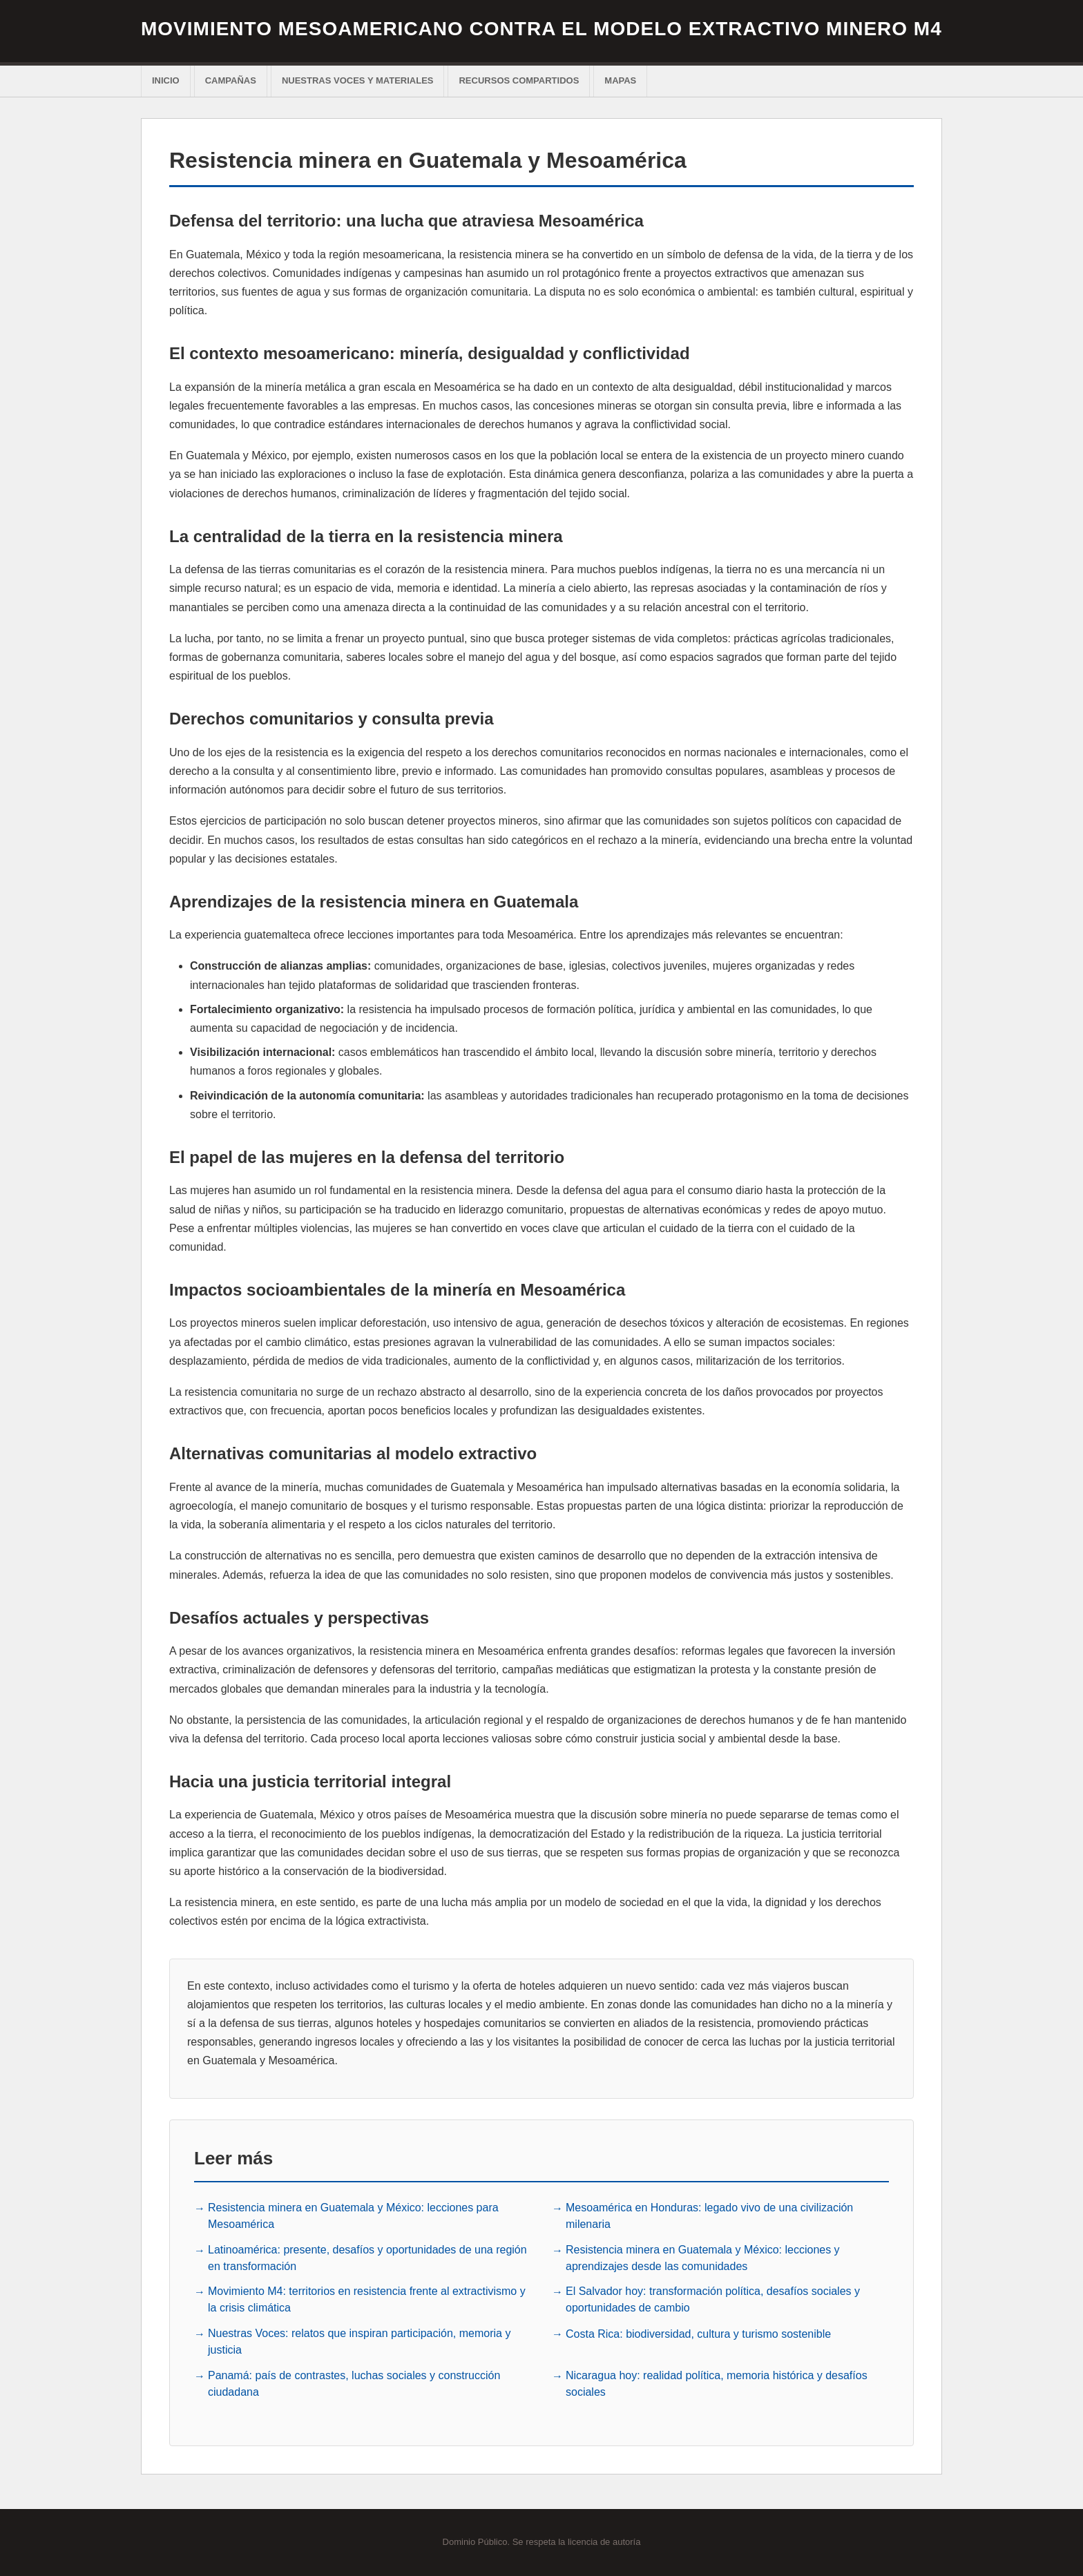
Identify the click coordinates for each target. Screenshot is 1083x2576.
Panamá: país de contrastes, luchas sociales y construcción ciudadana (354, 2384)
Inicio (166, 80)
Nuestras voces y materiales (358, 80)
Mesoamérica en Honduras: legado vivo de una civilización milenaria (709, 2216)
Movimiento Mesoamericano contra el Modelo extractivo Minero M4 (541, 28)
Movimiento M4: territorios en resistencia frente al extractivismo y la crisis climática (367, 2299)
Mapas (620, 80)
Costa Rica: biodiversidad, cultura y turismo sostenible (698, 2334)
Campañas (230, 80)
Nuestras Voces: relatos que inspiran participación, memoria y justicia (359, 2341)
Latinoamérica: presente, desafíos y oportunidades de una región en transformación (367, 2258)
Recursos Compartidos (519, 80)
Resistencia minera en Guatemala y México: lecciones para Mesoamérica (353, 2216)
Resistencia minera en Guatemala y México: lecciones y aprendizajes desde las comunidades (703, 2258)
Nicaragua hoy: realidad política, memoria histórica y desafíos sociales (717, 2384)
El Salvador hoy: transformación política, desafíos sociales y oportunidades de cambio (713, 2299)
